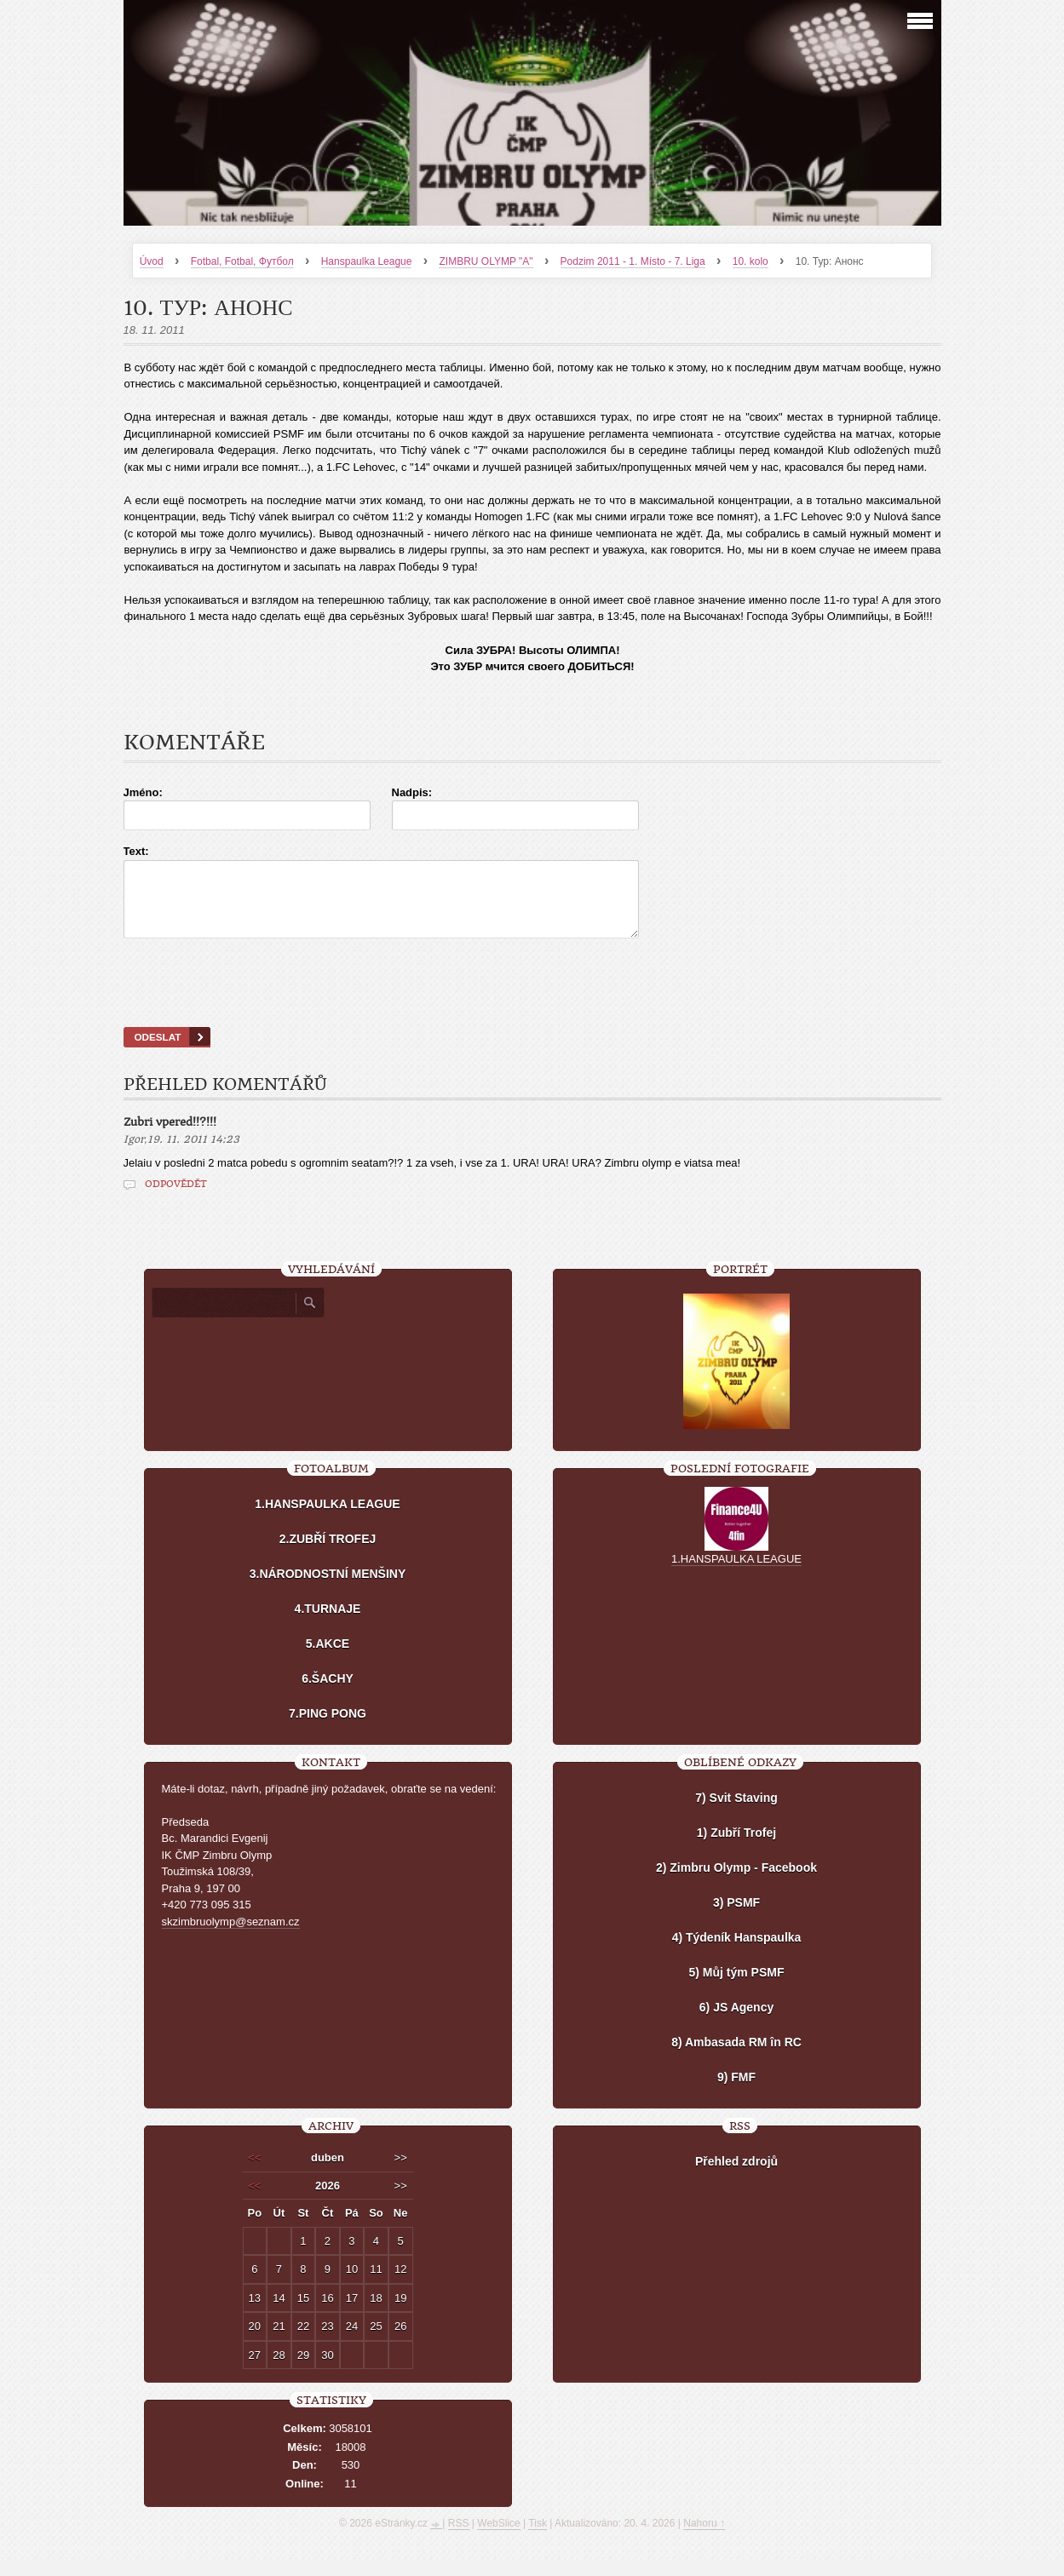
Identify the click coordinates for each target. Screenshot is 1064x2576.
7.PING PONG (327, 1729)
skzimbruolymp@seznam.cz (231, 1937)
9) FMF (736, 2092)
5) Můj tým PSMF (736, 1987)
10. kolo (750, 261)
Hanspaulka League (366, 261)
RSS (458, 2538)
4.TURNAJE (328, 1624)
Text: (136, 851)
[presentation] (532, 1004)
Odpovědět (176, 1199)
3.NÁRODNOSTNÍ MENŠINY (328, 1589)
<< (254, 2172)
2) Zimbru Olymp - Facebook (736, 1883)
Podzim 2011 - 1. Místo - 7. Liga (633, 261)
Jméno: (143, 792)
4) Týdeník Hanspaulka (737, 1952)
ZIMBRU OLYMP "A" (485, 261)
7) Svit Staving (736, 1813)
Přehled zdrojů (736, 2176)
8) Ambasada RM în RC (736, 2057)
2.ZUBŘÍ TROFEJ (328, 1554)
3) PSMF (736, 1918)
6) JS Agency (736, 2022)
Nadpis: (412, 792)
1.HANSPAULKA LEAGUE (327, 1519)
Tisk (537, 2538)
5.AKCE (327, 1659)
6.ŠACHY (328, 1694)
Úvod (152, 261)
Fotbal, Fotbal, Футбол (242, 261)
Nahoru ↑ (704, 2538)
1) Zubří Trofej (736, 1848)
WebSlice (498, 2538)
